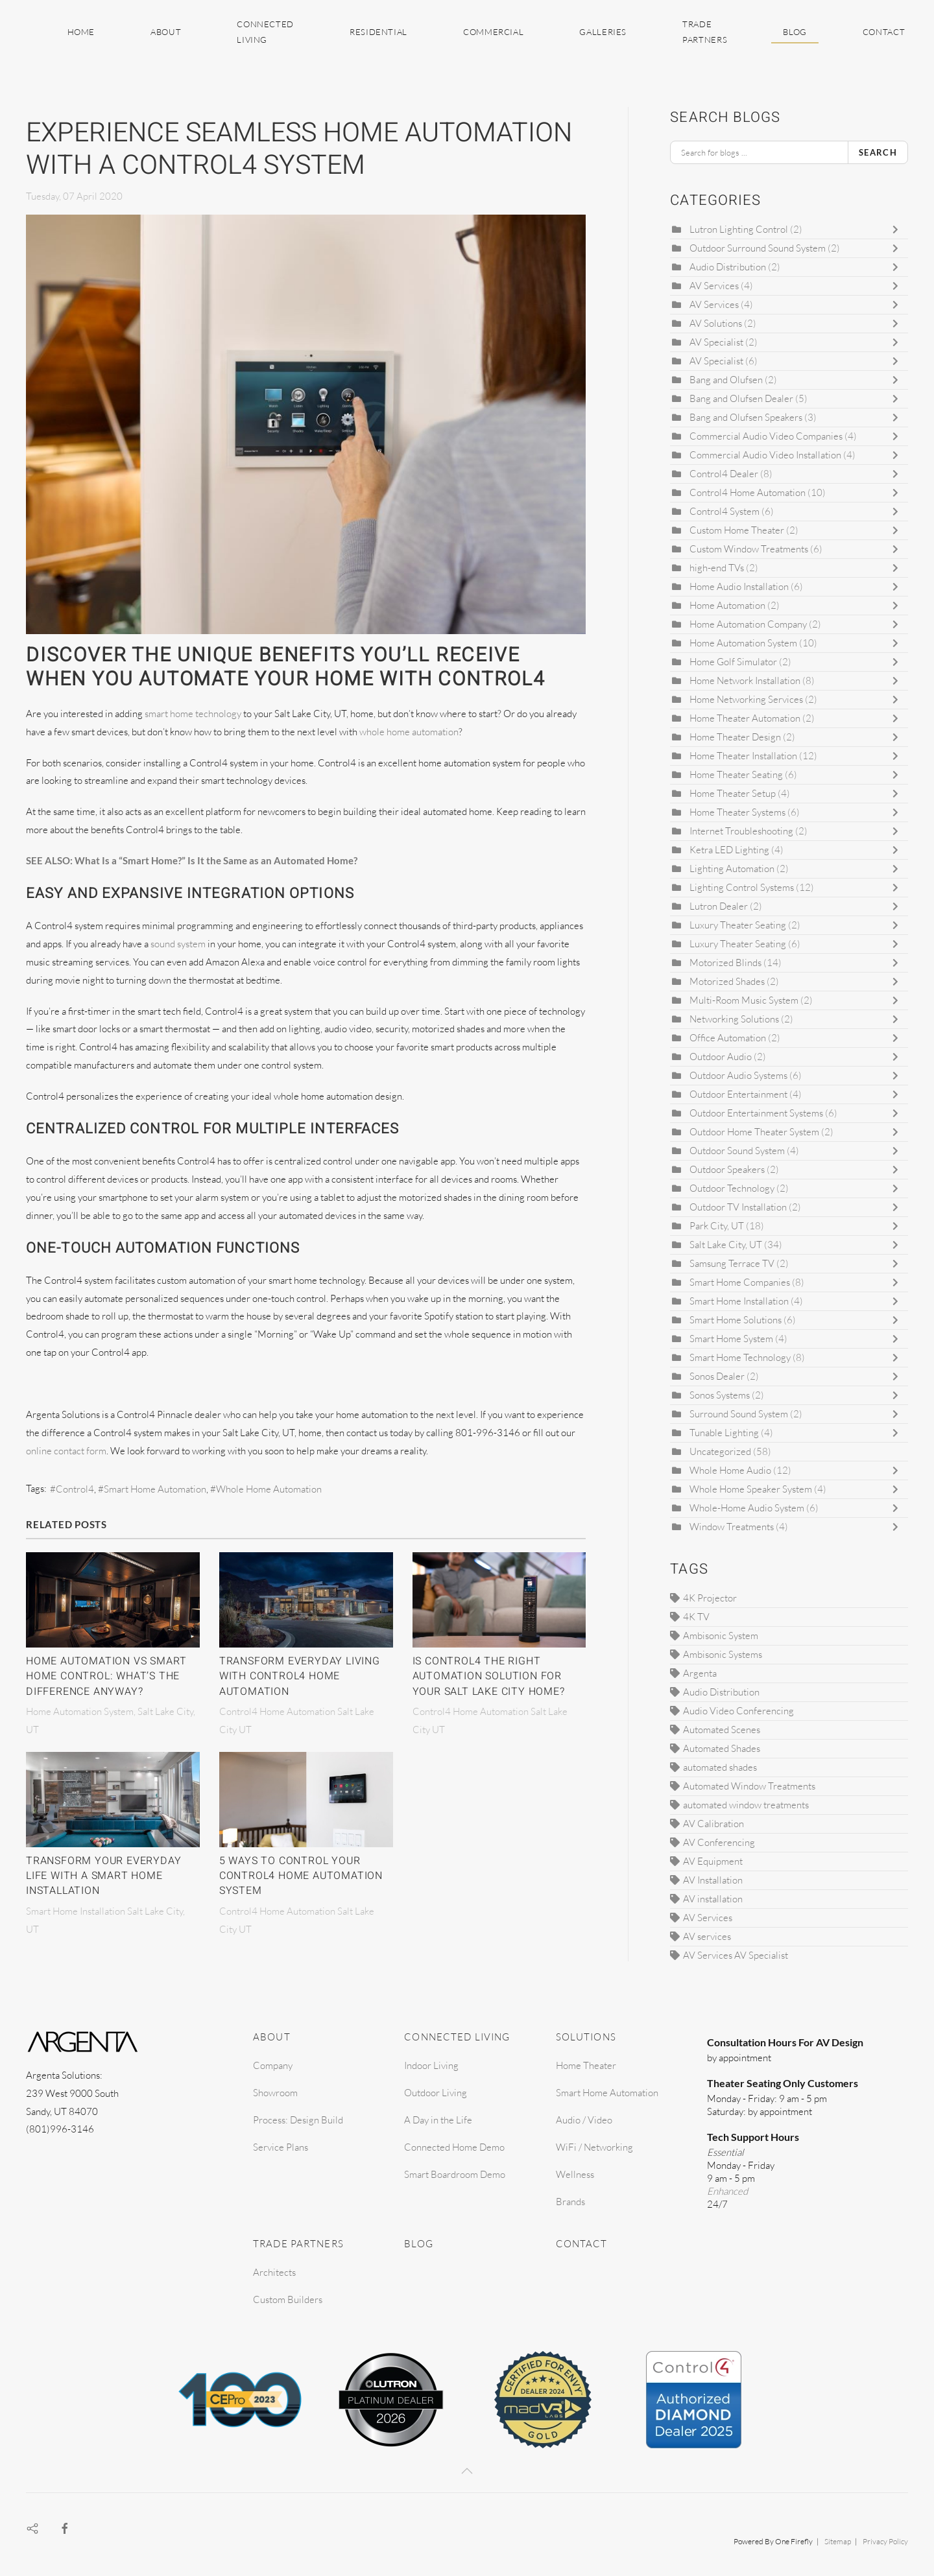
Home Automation (728, 605)
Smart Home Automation (155, 1489)
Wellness (575, 2174)
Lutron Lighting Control (738, 229)
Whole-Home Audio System (746, 1508)
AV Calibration (713, 1823)
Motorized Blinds (725, 962)
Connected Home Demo (454, 2147)
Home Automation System (743, 643)
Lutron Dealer (718, 906)
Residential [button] (378, 32)
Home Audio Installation (740, 586)
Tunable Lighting (724, 1432)
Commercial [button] (493, 32)
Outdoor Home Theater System (754, 1132)
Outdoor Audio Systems (738, 1075)
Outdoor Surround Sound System (757, 248)
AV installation (713, 1899)
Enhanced (727, 2191)
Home (81, 32)
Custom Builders (287, 2299)
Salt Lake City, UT (725, 1244)
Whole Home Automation (269, 1489)
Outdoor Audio (721, 1056)
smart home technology (193, 713)
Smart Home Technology (740, 1357)
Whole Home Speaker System (750, 1489)
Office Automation (727, 1038)
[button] (467, 2470)
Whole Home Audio (730, 1470)
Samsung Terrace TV (731, 1263)
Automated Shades (721, 1748)
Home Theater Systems (738, 812)
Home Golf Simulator (733, 662)
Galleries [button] (603, 32)
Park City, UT (716, 1226)
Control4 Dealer (723, 473)
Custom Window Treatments (748, 549)
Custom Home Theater (737, 530)
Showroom (275, 2092)
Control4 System (724, 511)
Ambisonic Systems (722, 1654)
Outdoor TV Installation (739, 1207)
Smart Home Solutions (735, 1320)
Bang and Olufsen (726, 379)
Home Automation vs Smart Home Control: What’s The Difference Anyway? (106, 1676)
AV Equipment (713, 1861)
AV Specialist (716, 342)
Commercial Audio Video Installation (765, 455)
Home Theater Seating (736, 774)
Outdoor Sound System (737, 1150)
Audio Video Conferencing (738, 1711)
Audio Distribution (727, 267)
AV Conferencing (719, 1842)
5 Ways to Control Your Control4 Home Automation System (301, 1876)
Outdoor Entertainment (738, 1094)
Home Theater (586, 2065)
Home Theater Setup (732, 793)
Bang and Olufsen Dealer (741, 398)
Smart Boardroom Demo (454, 2174)
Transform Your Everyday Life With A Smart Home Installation (103, 1876)
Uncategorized (720, 1451)
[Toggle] (898, 229)
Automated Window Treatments (749, 1786)
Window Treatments (731, 1526)
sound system (178, 944)
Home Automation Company (748, 624)
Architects (274, 2272)
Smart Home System (731, 1338)
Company (273, 2065)
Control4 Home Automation (748, 492)
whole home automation (409, 732)
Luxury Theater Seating (737, 925)
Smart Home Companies (739, 1282)
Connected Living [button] (265, 32)
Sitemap (837, 2541)
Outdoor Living (435, 2092)
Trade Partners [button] (704, 32)
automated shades (720, 1767)
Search (878, 152)
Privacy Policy (885, 2541)
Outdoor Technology (731, 1188)
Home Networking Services (746, 699)
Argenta (700, 1673)
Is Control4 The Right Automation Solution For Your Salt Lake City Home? (489, 1676)
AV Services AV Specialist (735, 1955)
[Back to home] (28, 32)
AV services (707, 1936)
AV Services (715, 285)
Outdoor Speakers (728, 1169)
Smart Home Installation (740, 1301)
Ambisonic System (720, 1635)
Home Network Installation (744, 680)
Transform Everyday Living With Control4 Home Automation (299, 1676)
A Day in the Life (438, 2120)
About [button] (165, 32)
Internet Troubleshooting (741, 831)
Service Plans (280, 2147)
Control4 (75, 1489)
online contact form (66, 1451)
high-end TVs (716, 567)
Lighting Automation (732, 868)
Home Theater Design (735, 737)
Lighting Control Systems (741, 887)
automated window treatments (746, 1805)
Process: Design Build (298, 2120)
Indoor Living (431, 2065)
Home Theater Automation (744, 718)
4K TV (696, 1617)
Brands (570, 2201)
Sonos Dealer (717, 1376)
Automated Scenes (721, 1729)
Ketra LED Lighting (729, 850)
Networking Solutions (734, 1019)
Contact (884, 32)
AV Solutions (715, 323)
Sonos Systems (719, 1395)
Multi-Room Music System (743, 1000)
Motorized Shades (727, 981)
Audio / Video (584, 2120)
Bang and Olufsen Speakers (745, 417)
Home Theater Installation (743, 756)
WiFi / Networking (594, 2147)
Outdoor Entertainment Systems (756, 1113)
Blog (795, 32)
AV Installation (713, 1880)
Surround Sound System (738, 1414)
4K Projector (710, 1598)
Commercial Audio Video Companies (766, 436)
